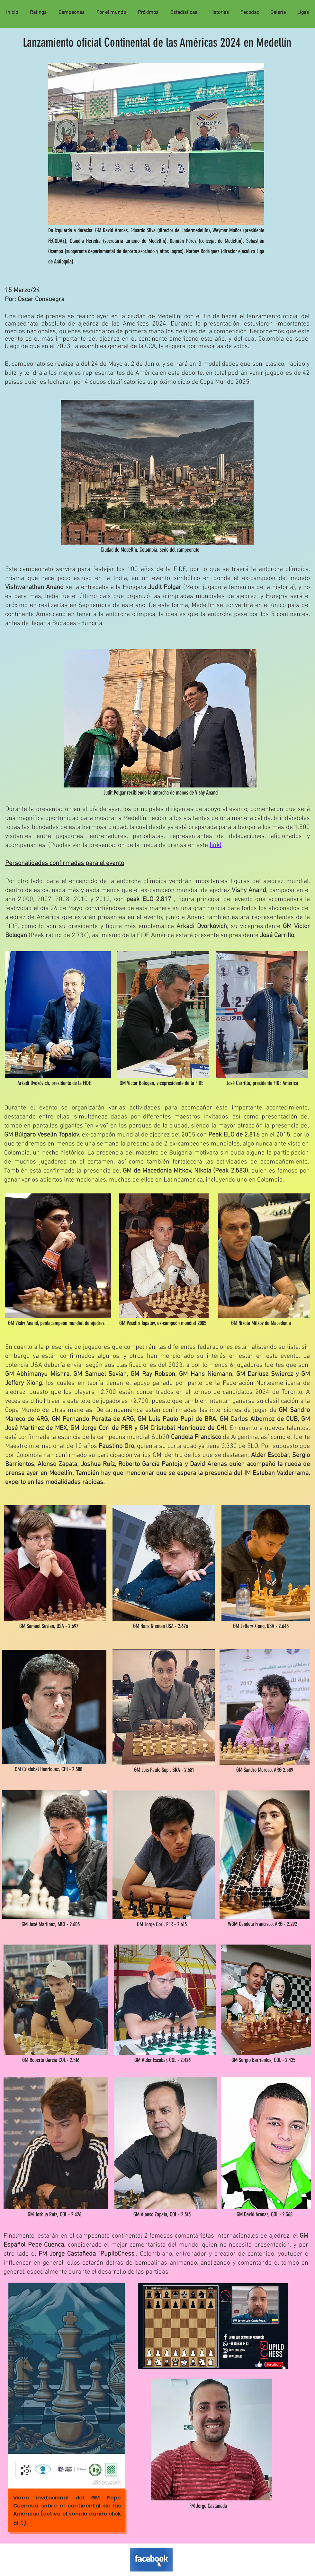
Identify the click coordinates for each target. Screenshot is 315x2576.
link (215, 845)
